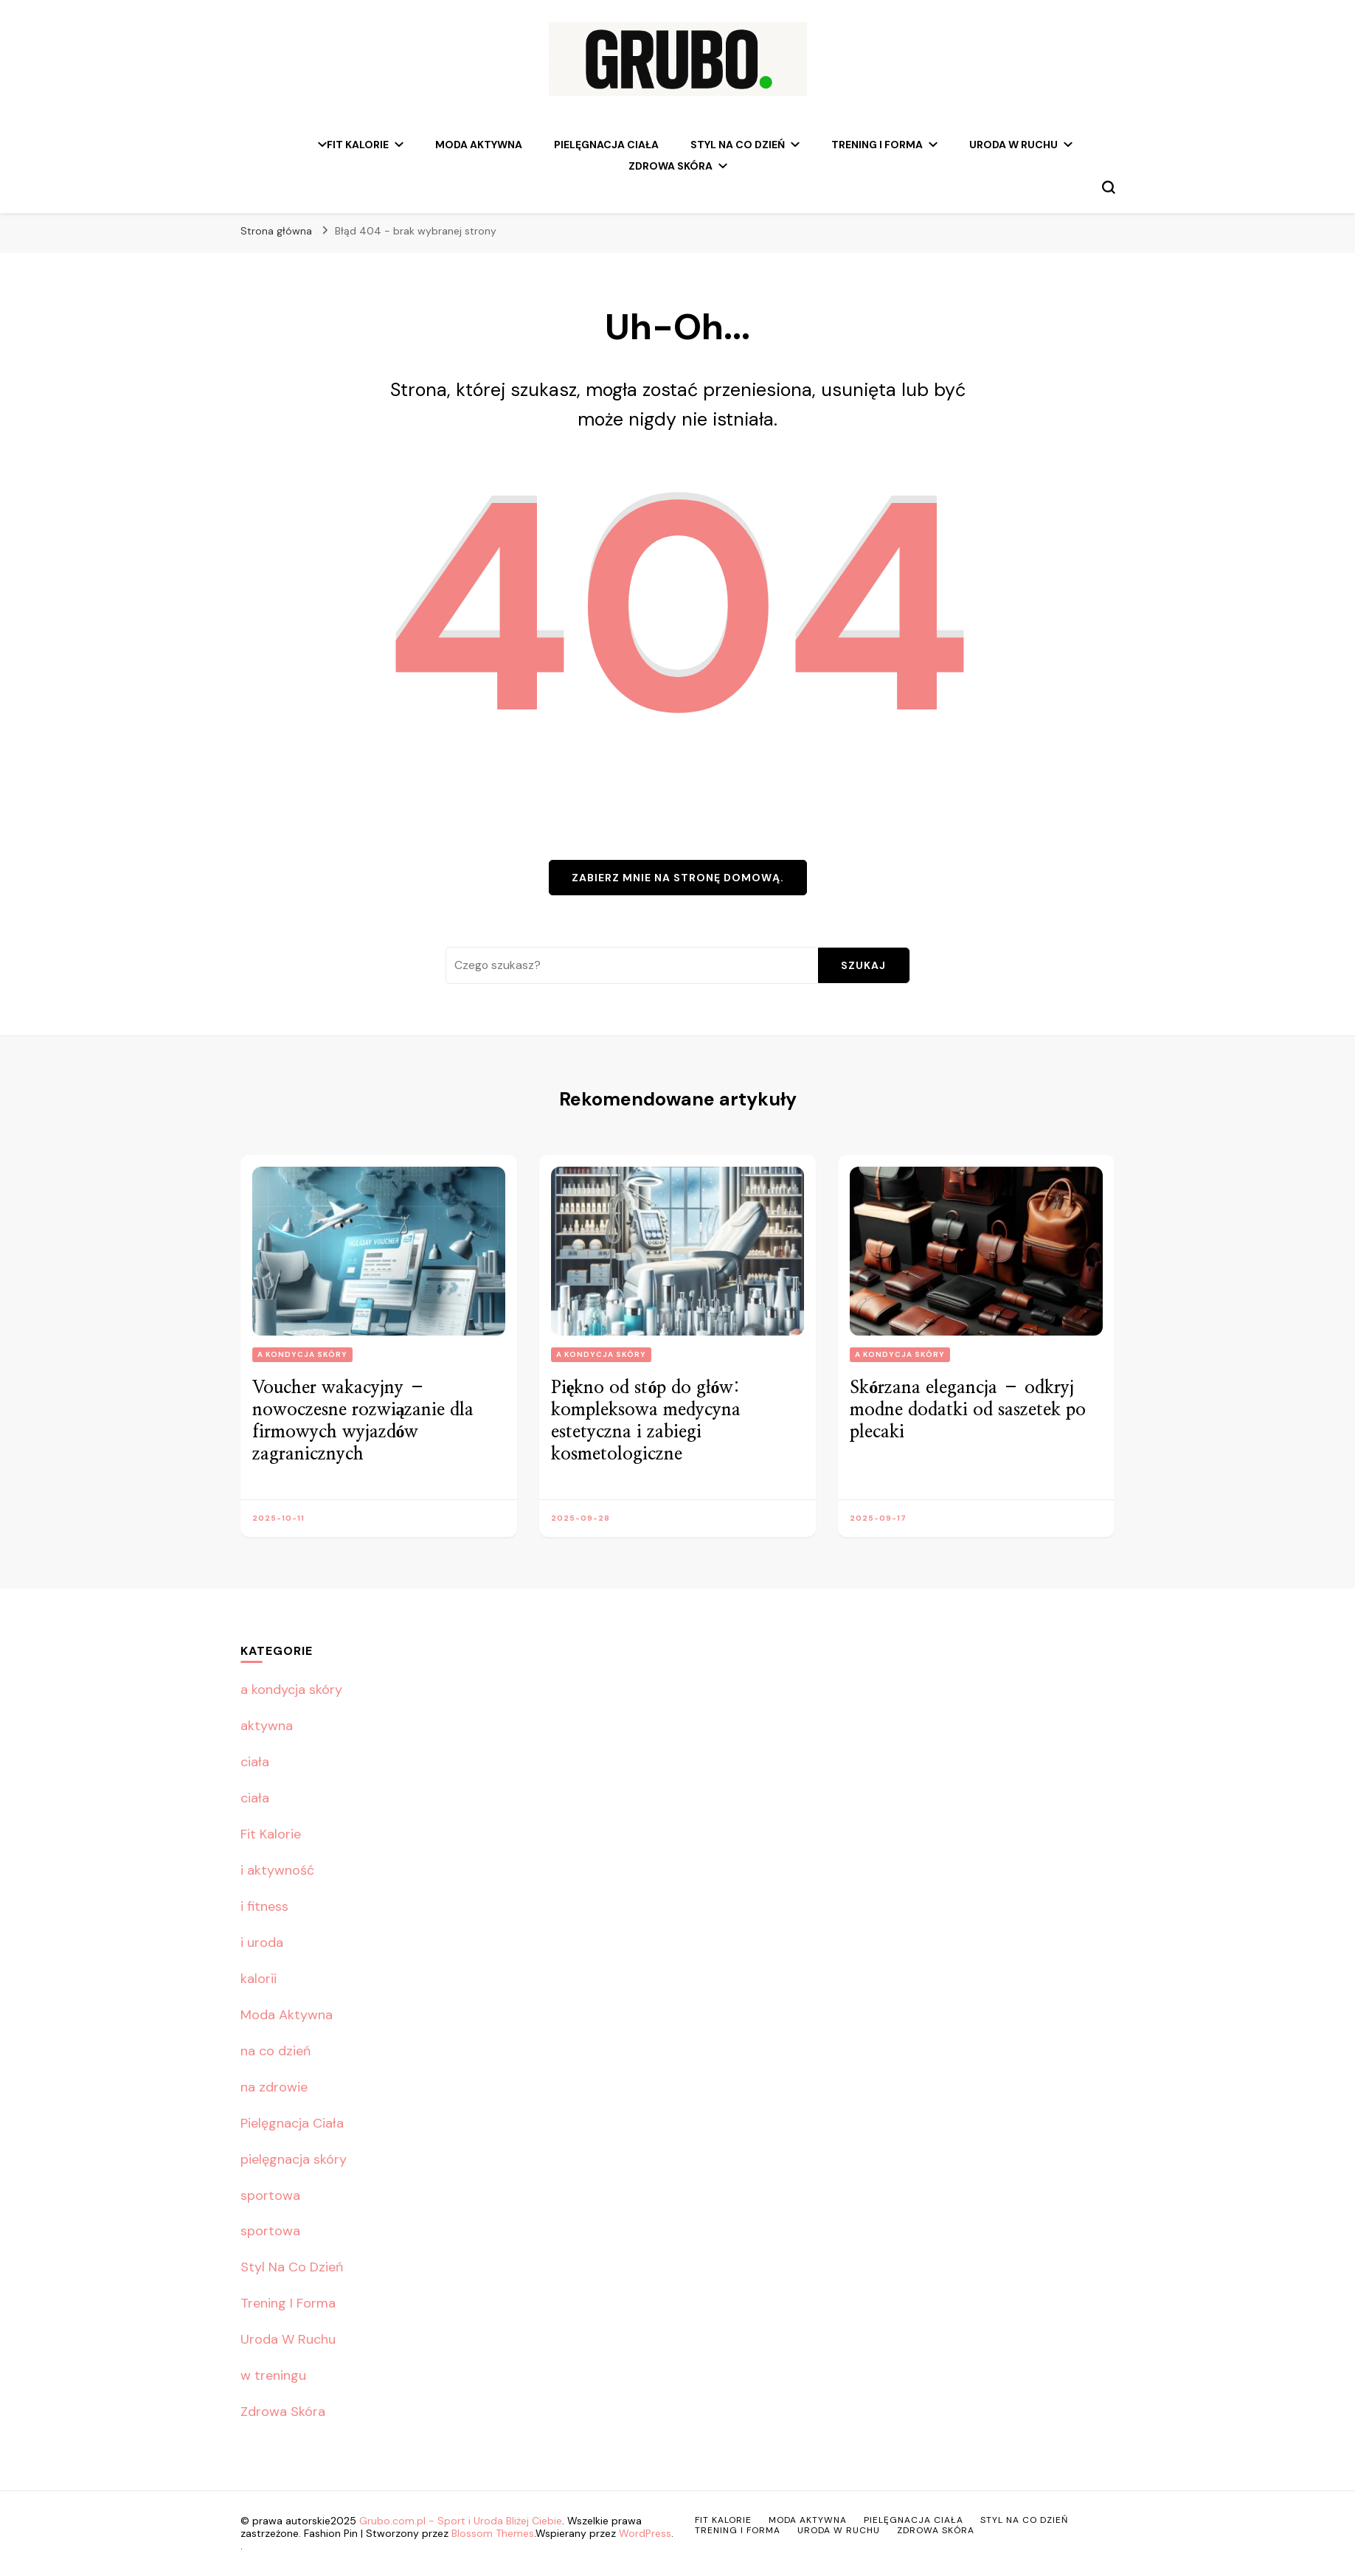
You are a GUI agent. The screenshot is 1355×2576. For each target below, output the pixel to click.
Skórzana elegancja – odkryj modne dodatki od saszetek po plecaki (968, 1410)
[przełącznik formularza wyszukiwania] (1108, 187)
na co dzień (275, 2051)
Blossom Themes (492, 2533)
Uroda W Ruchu (1013, 144)
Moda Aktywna (478, 144)
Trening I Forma (877, 144)
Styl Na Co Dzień (737, 144)
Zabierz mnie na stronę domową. (678, 877)
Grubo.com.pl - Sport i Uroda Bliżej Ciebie (460, 2520)
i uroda (261, 1942)
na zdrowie (274, 2087)
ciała (254, 1762)
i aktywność (277, 1870)
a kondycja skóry (302, 1354)
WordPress (645, 2533)
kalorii (258, 1978)
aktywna (266, 1726)
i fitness (264, 1906)
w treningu (273, 2375)
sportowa (270, 2195)
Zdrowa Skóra (670, 166)
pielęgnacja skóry (293, 2159)
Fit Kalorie (358, 144)
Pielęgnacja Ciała (606, 144)
